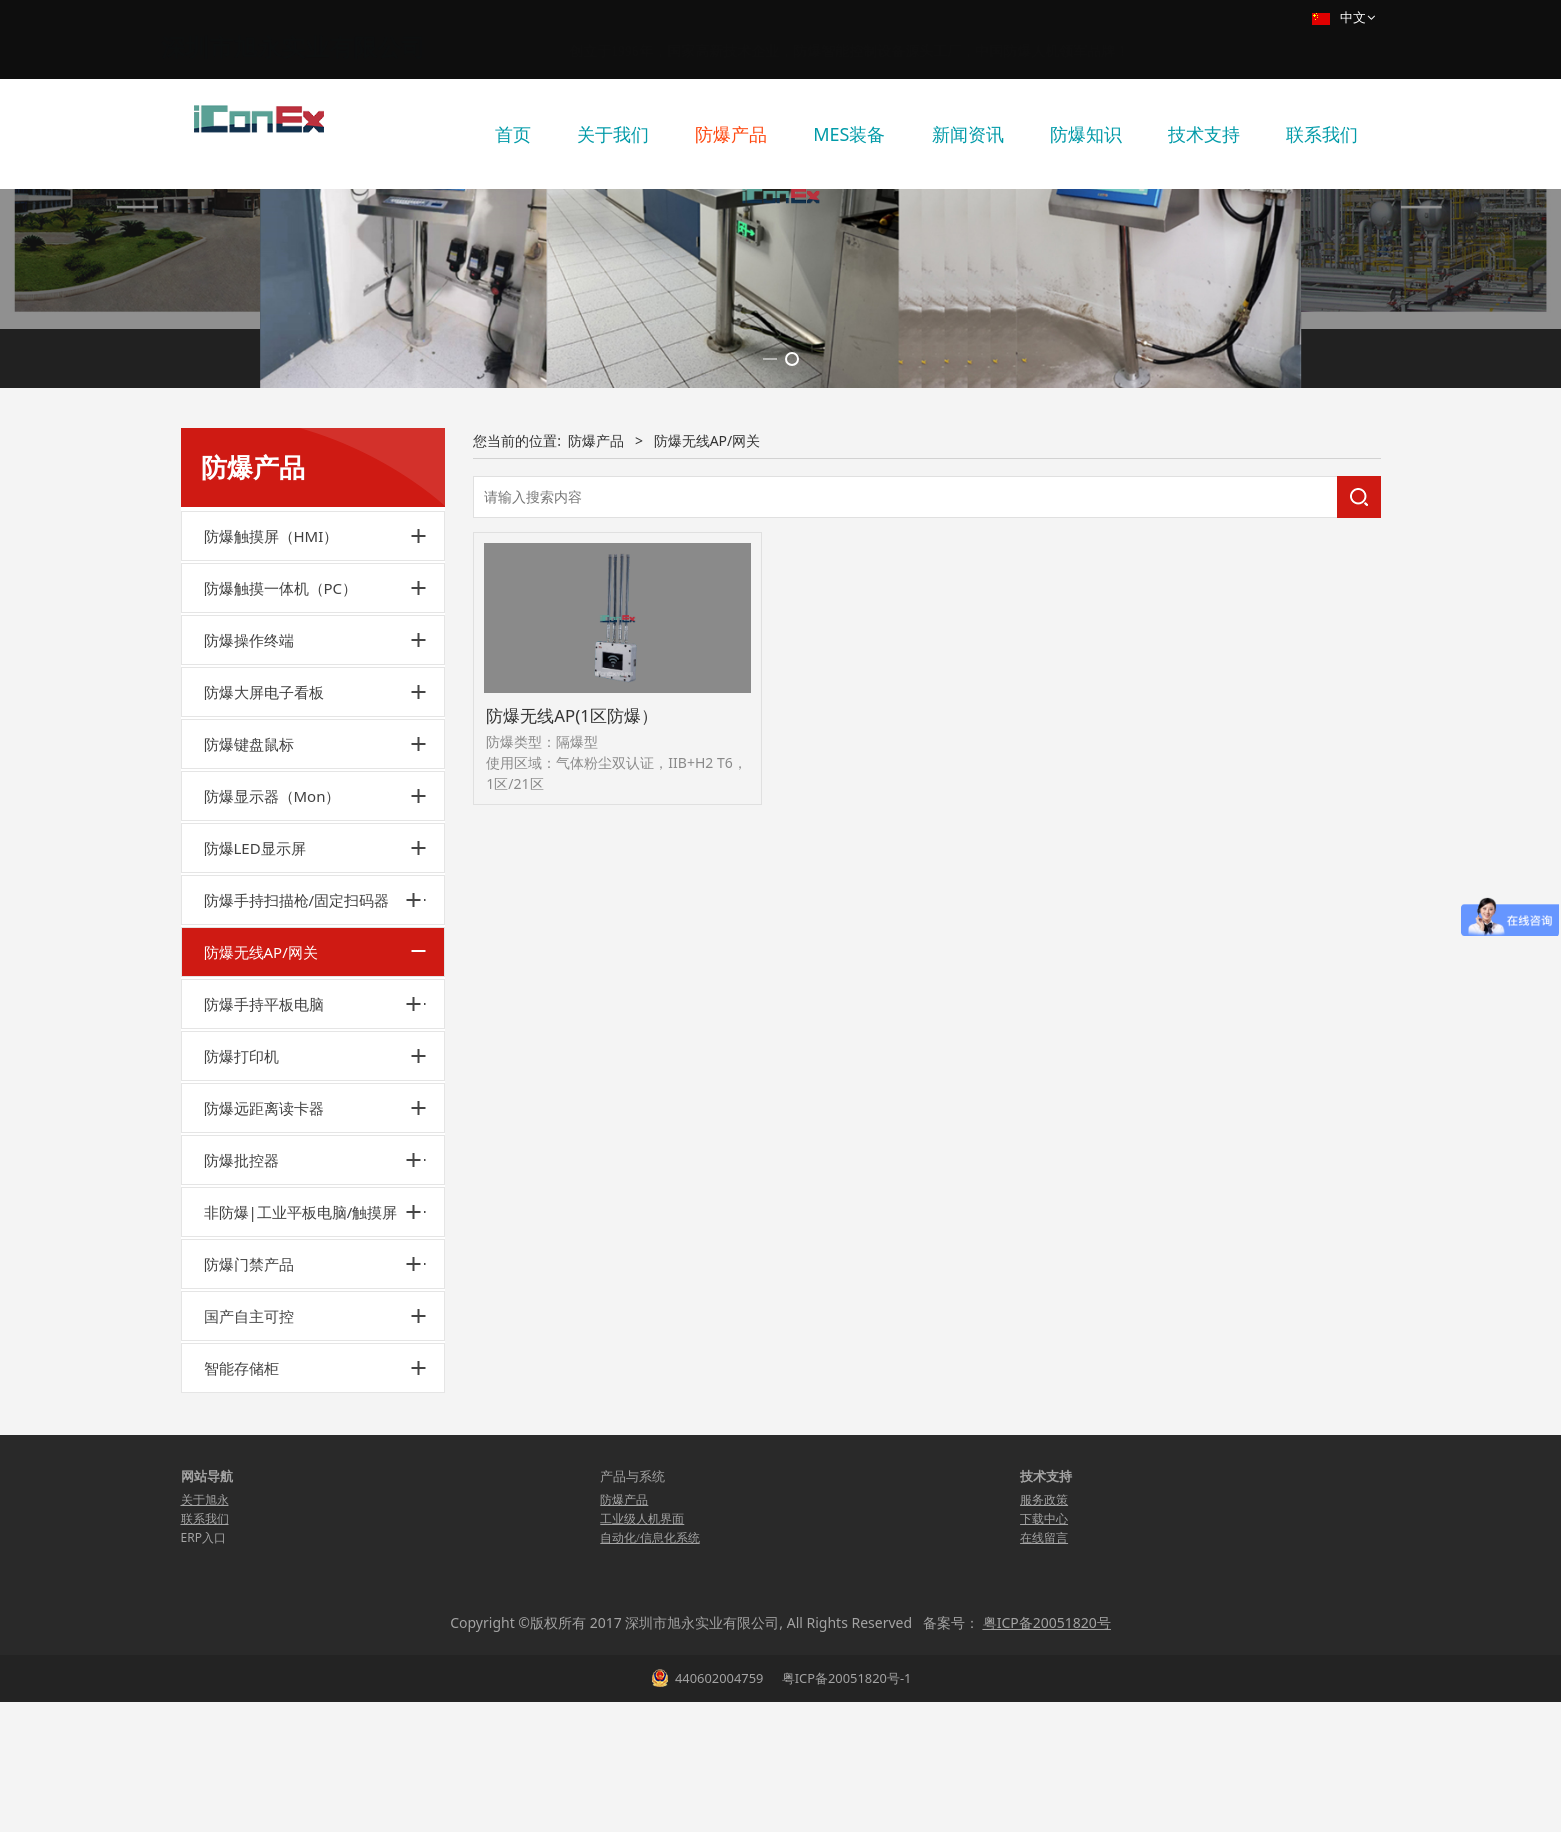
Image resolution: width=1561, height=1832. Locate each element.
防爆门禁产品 (249, 1453)
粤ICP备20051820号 (1047, 1811)
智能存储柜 (241, 1557)
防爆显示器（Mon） (272, 985)
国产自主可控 (249, 1505)
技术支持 (1204, 134)
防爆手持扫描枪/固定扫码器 (297, 1089)
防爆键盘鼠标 (249, 933)
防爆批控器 (241, 1349)
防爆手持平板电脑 (264, 1193)
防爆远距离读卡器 (264, 1297)
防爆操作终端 (249, 829)
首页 (513, 134)
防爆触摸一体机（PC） (281, 777)
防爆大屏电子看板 (264, 881)
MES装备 (849, 134)
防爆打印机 (241, 1245)
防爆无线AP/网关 (261, 1141)
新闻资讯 (968, 134)
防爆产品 (731, 134)
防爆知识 (1086, 134)
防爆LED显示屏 (255, 1037)
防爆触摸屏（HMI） (271, 725)
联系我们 (1322, 134)
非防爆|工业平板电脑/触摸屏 (301, 1401)
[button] (770, 548)
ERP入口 (203, 1726)
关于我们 (613, 134)
